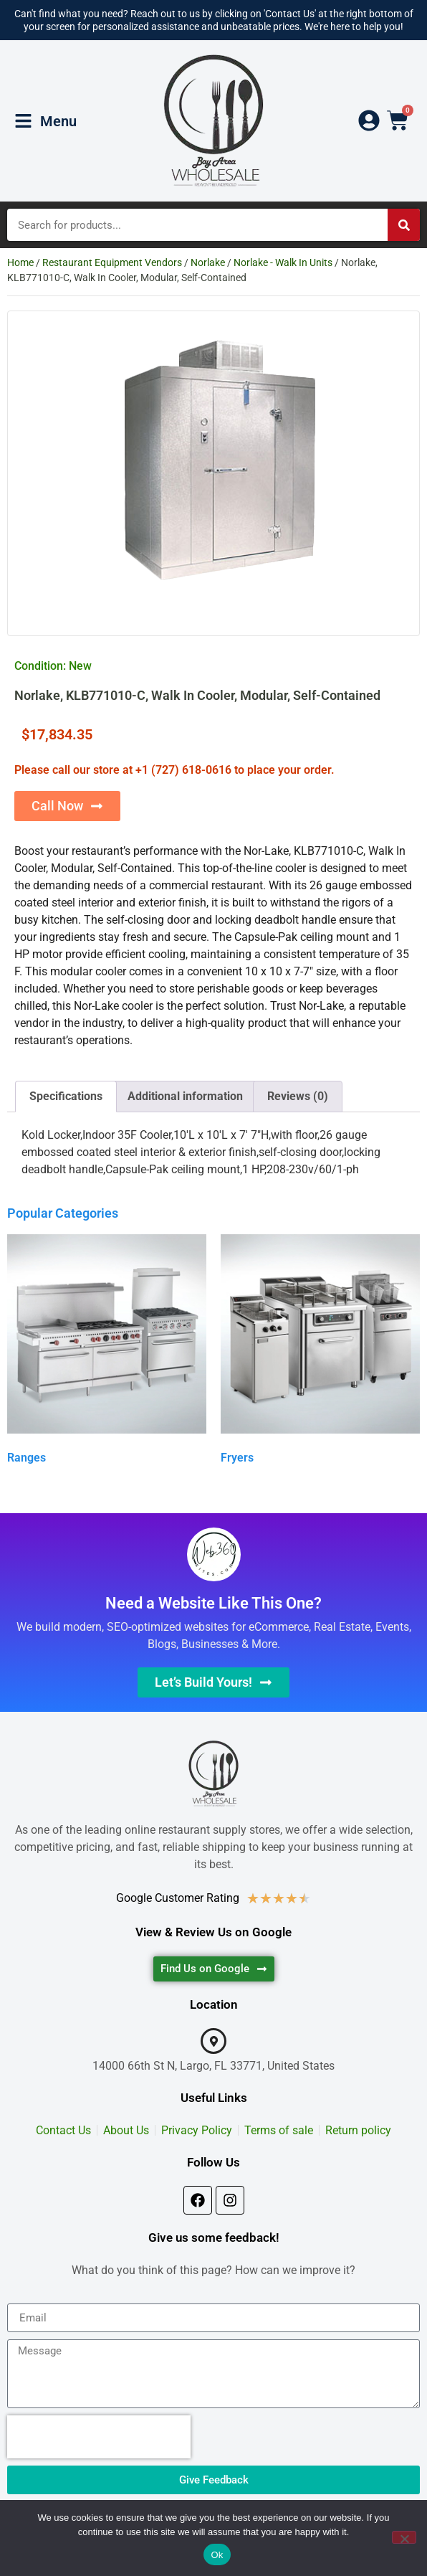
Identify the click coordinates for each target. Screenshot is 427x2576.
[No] (404, 2537)
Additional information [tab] (185, 1096)
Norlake (208, 262)
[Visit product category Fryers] (320, 1352)
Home (20, 262)
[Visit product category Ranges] (106, 1352)
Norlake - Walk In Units (283, 262)
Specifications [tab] (65, 1096)
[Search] (404, 225)
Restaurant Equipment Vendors (112, 262)
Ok (217, 2554)
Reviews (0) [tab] (297, 1096)
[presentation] (99, 2436)
